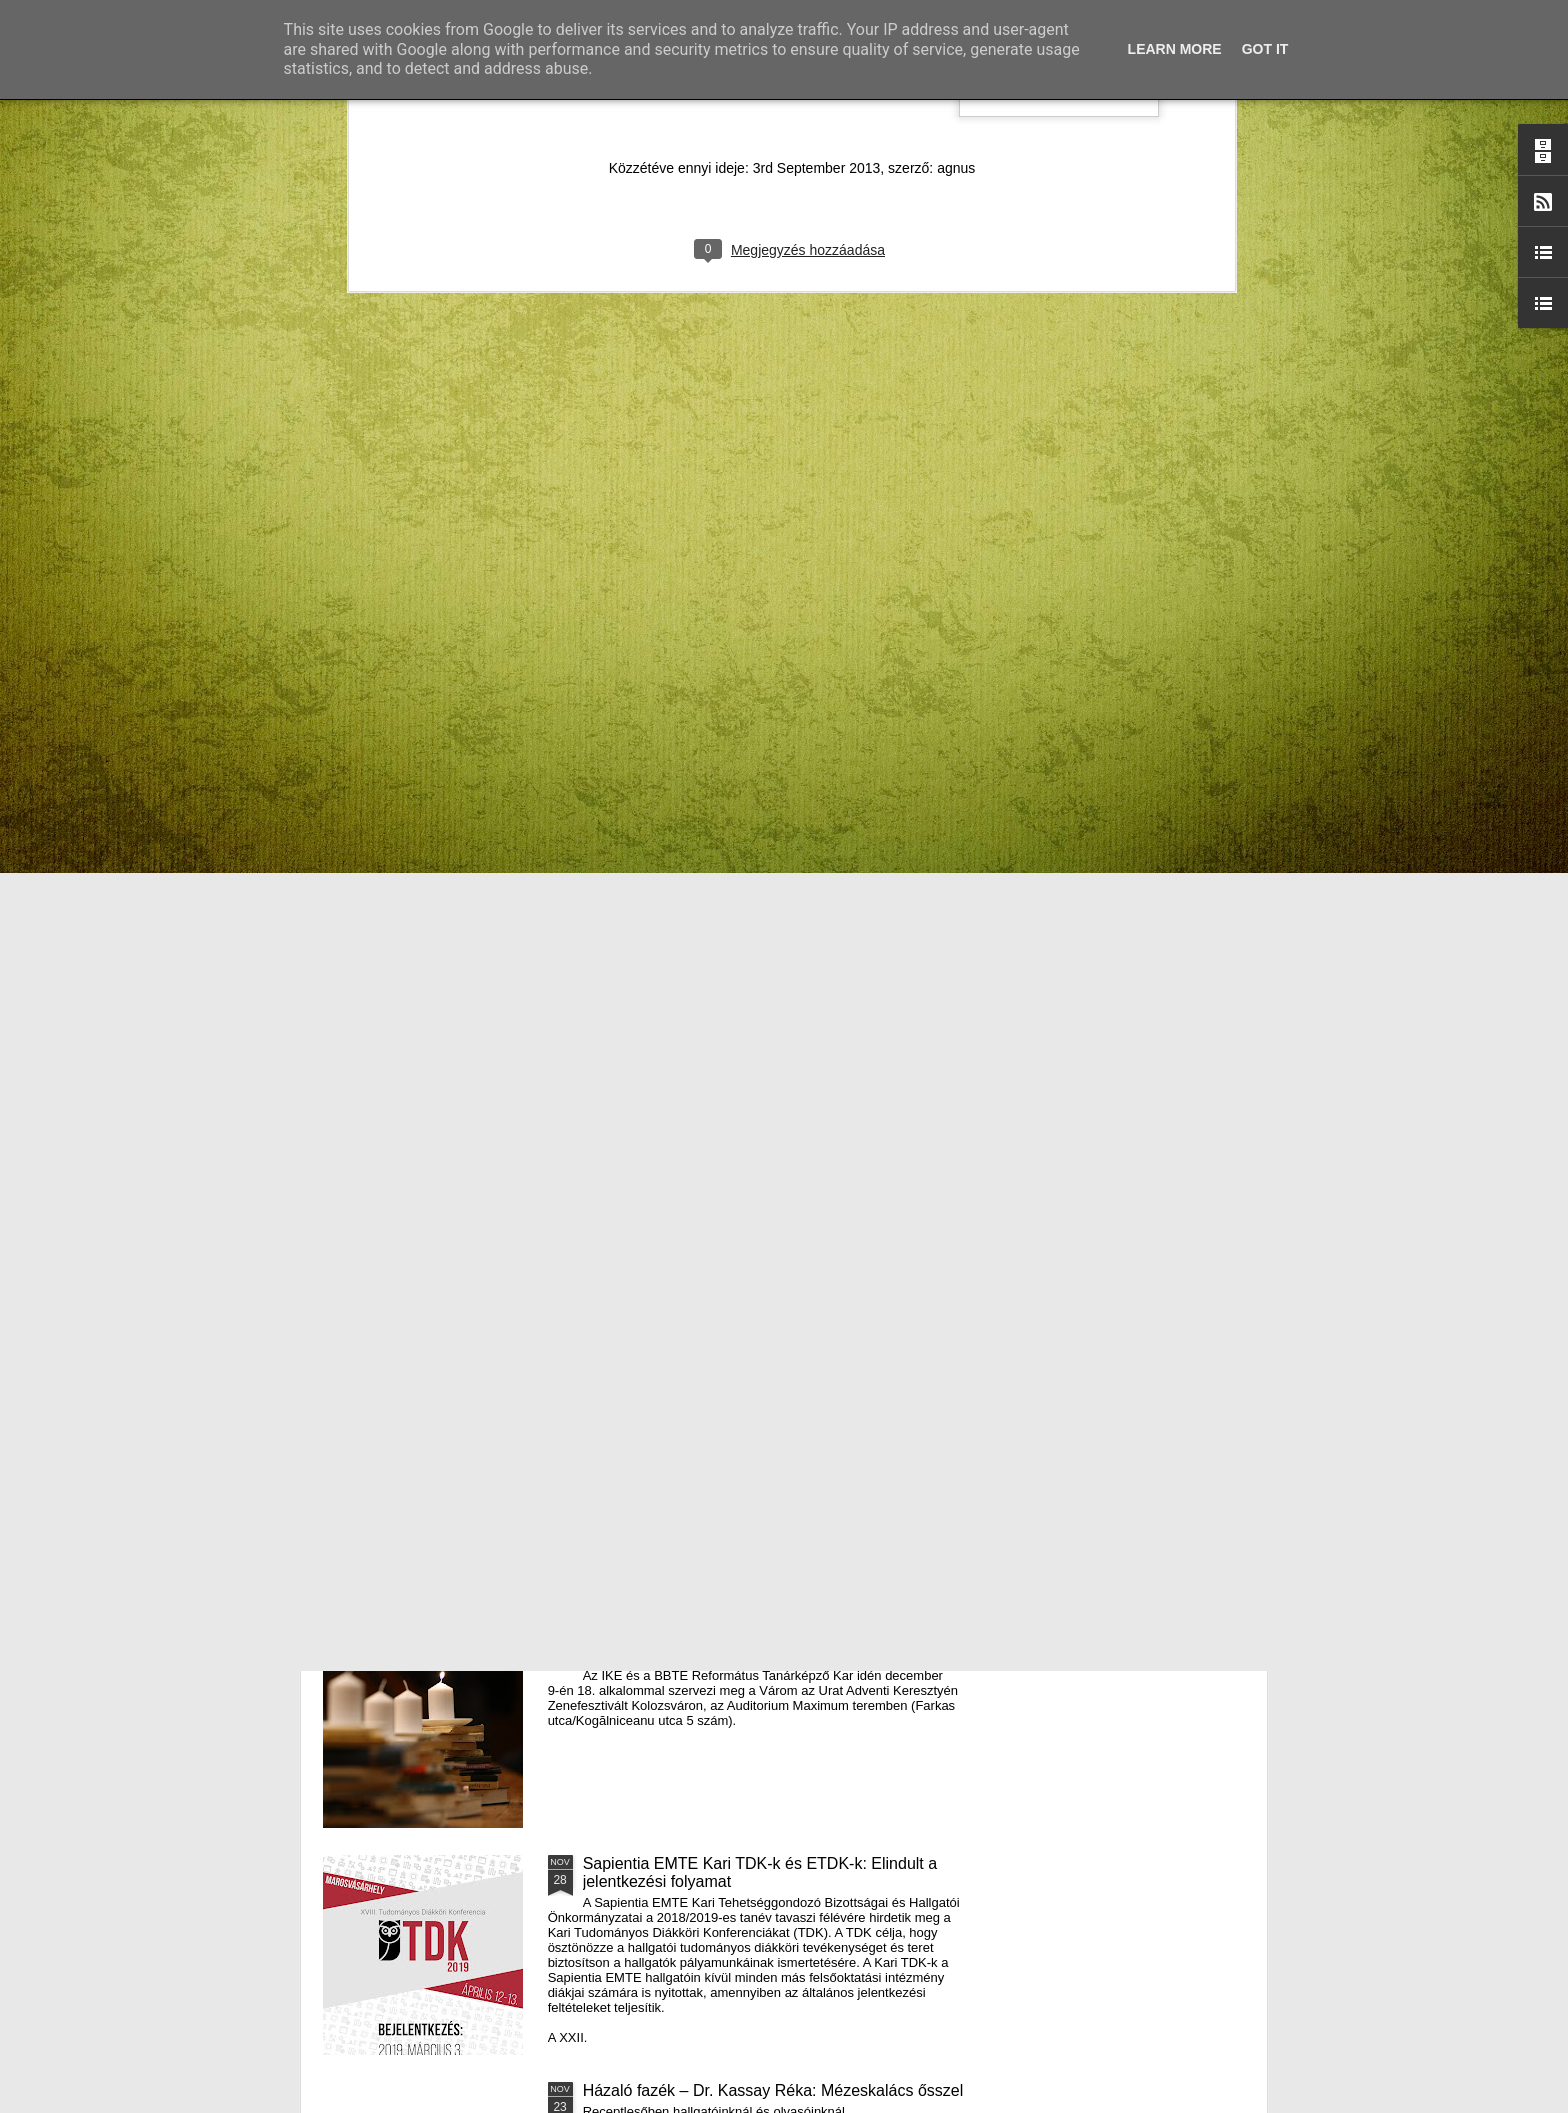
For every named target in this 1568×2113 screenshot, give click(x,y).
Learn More (1175, 49)
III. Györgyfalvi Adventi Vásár (685, 1409)
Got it (1265, 49)
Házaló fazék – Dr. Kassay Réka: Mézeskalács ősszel (773, 2090)
